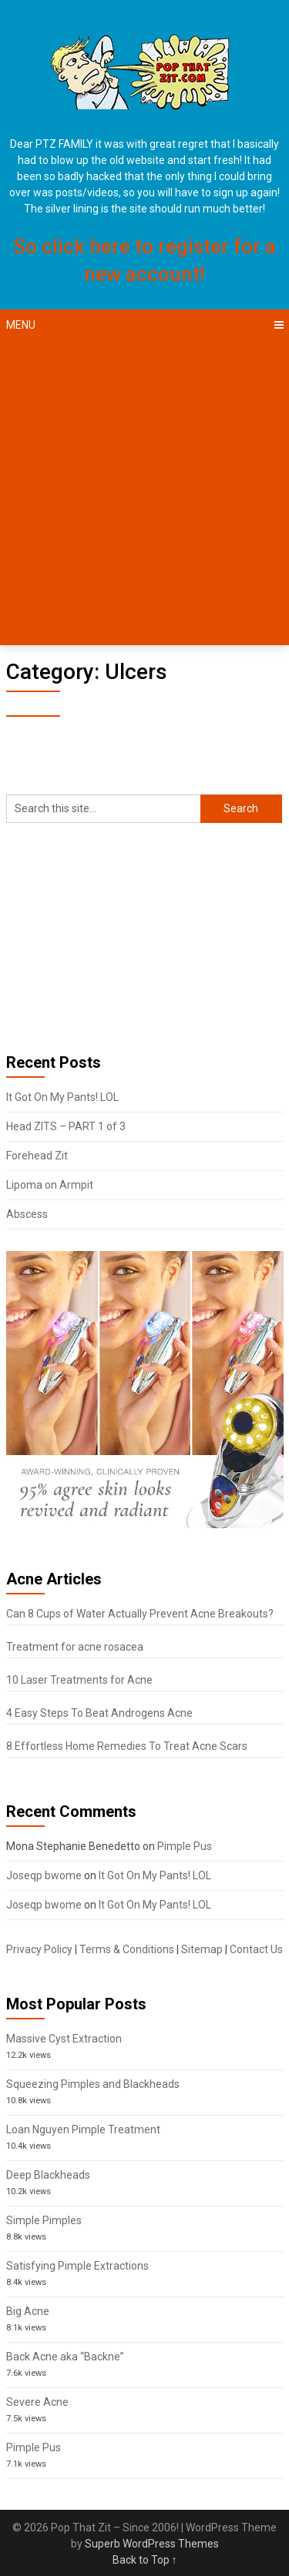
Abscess (27, 1214)
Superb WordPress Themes (152, 2544)
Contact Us (256, 1949)
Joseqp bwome (44, 1875)
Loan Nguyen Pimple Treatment (83, 2129)
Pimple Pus (184, 1846)
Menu (20, 325)
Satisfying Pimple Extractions (77, 2266)
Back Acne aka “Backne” (65, 2356)
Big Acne (27, 2311)
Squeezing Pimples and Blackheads (93, 2084)
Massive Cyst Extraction (64, 2038)
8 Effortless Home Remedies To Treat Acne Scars (126, 1746)
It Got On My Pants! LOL (62, 1097)
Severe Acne (37, 2402)
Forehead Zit (37, 1155)
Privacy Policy (39, 1949)
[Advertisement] (144, 493)
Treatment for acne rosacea (74, 1647)
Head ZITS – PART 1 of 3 (66, 1126)
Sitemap (202, 1949)
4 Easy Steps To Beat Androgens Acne (99, 1713)
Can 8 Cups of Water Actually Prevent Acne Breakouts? (140, 1613)
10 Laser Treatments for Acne (79, 1680)
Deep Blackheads (48, 2175)
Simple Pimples (44, 2220)
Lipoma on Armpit (49, 1185)
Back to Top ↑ (145, 2560)
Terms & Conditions (126, 1949)
